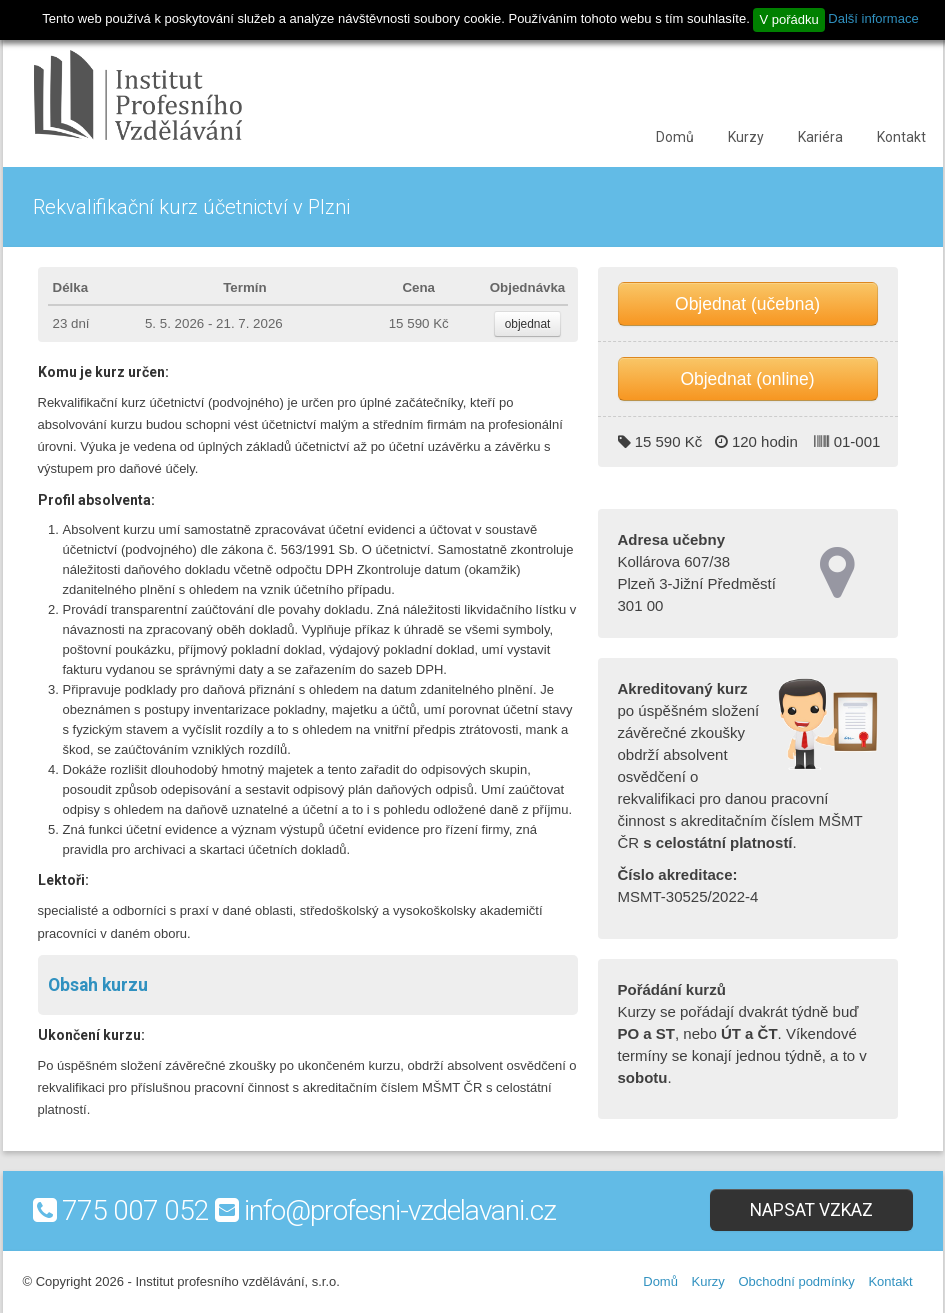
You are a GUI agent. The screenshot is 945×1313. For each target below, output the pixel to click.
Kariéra (820, 137)
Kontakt (901, 137)
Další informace (873, 18)
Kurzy (746, 137)
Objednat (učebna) (747, 304)
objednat (528, 324)
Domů (675, 137)
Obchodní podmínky (796, 1281)
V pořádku (788, 19)
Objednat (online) (747, 379)
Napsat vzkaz (811, 1210)
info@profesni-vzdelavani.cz (400, 1210)
